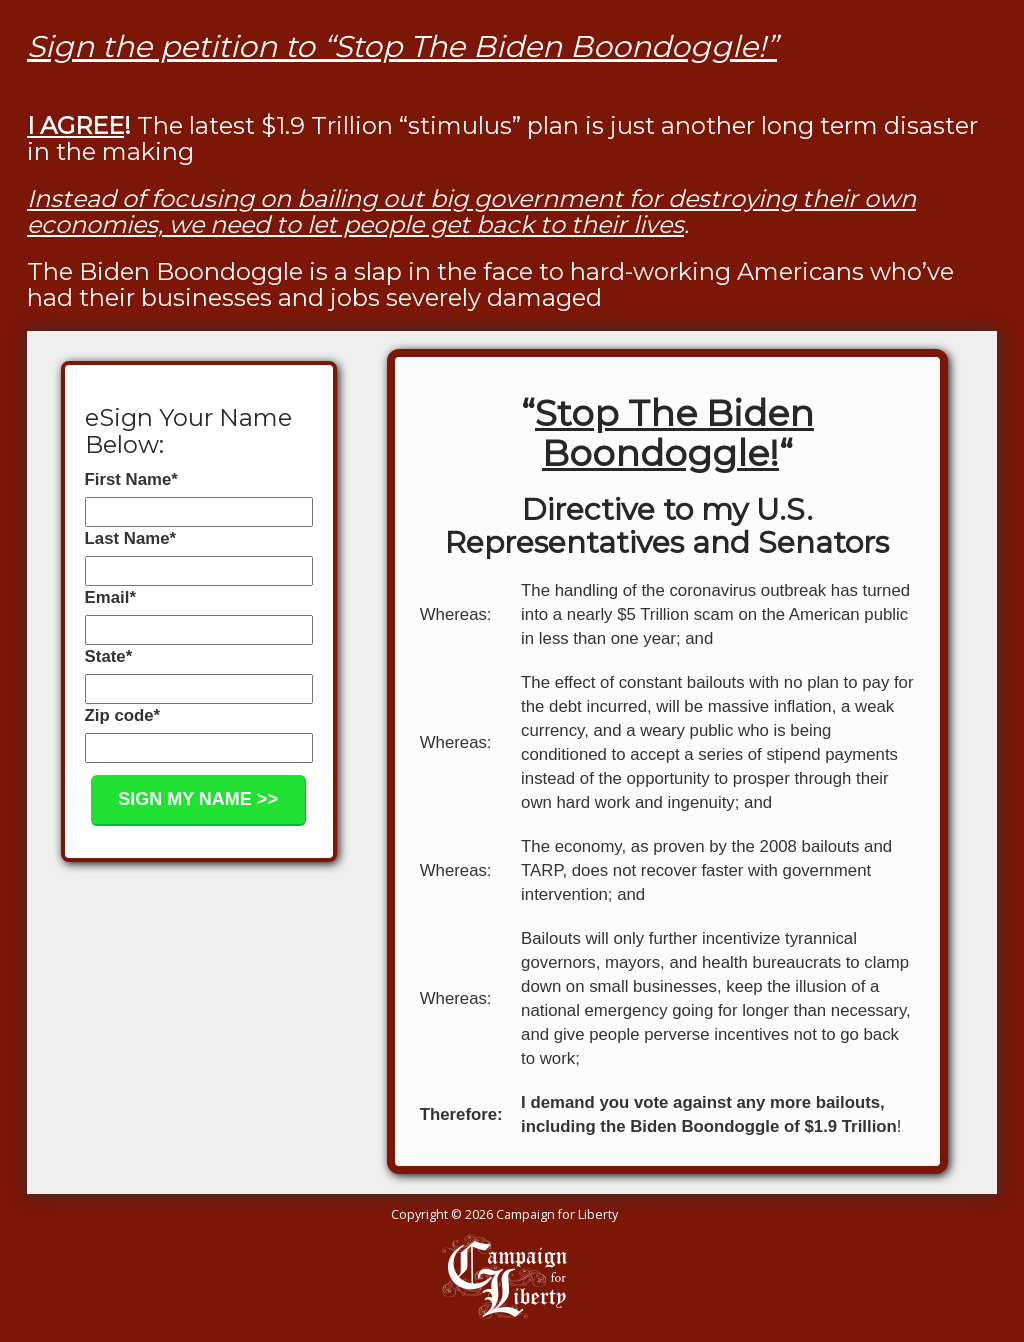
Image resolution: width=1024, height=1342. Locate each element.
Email (110, 597)
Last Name (130, 538)
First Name (131, 479)
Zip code (123, 715)
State (109, 656)
